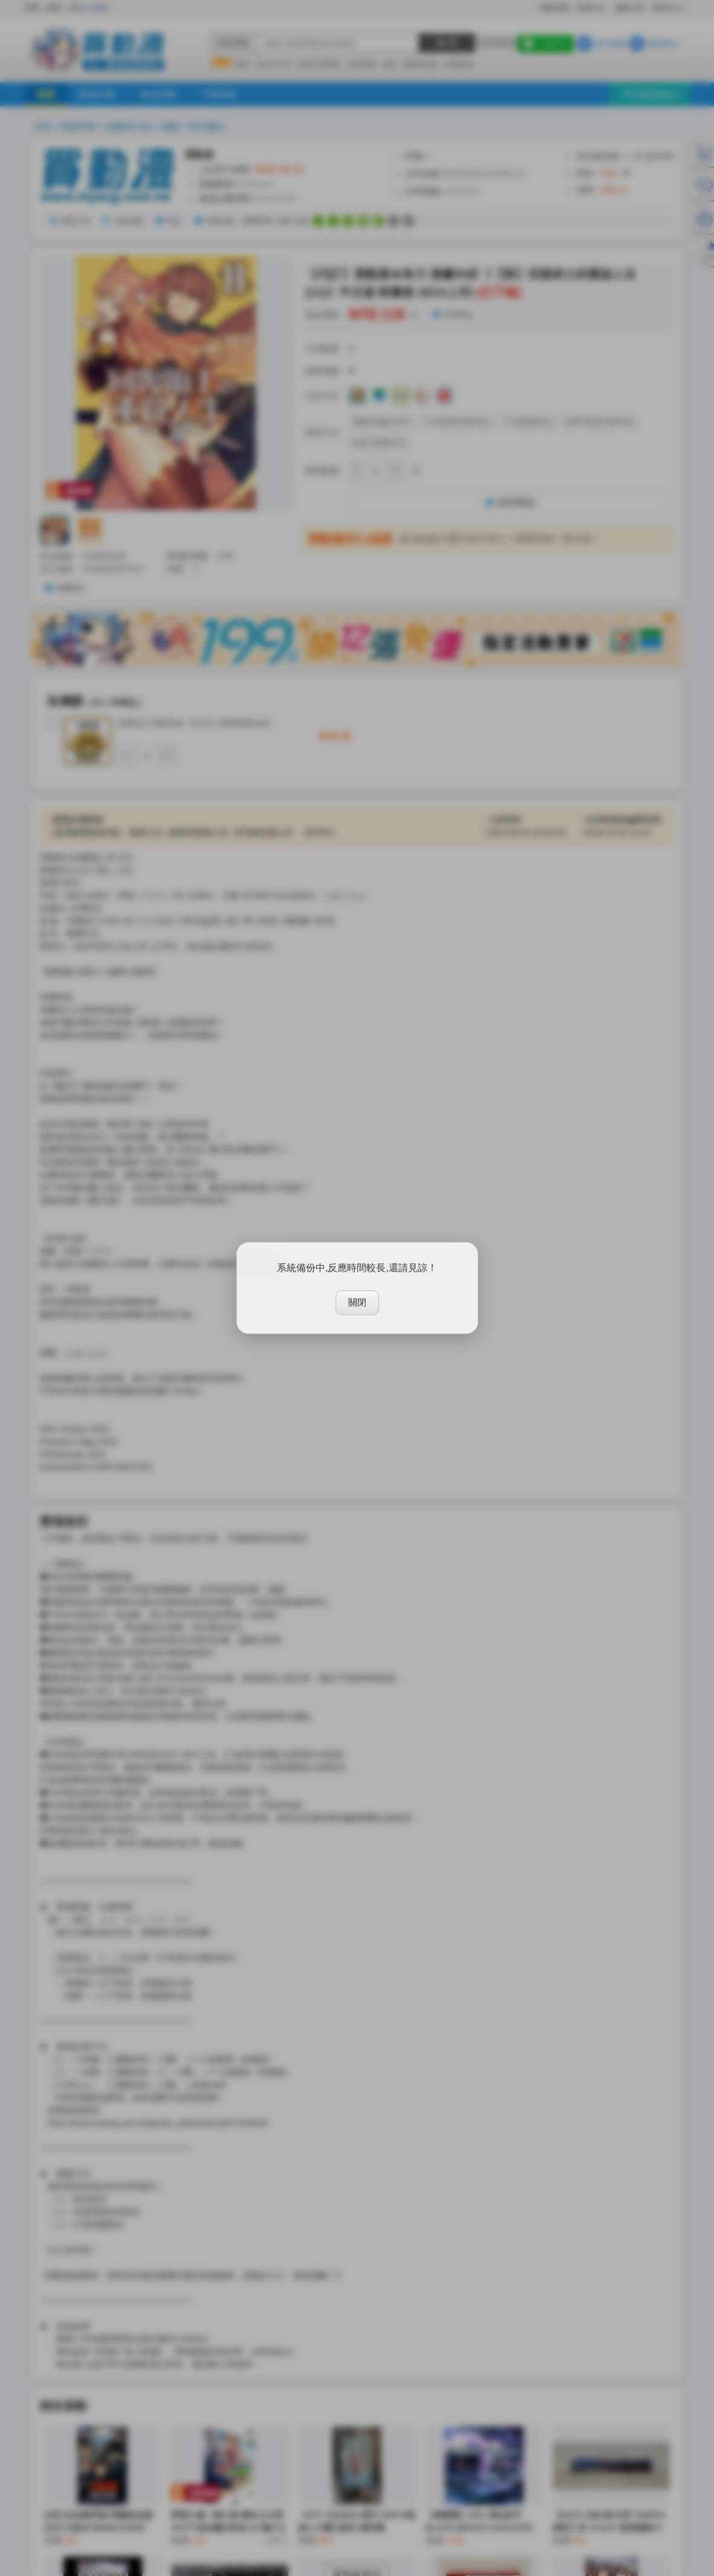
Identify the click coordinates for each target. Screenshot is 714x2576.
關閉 (357, 1302)
